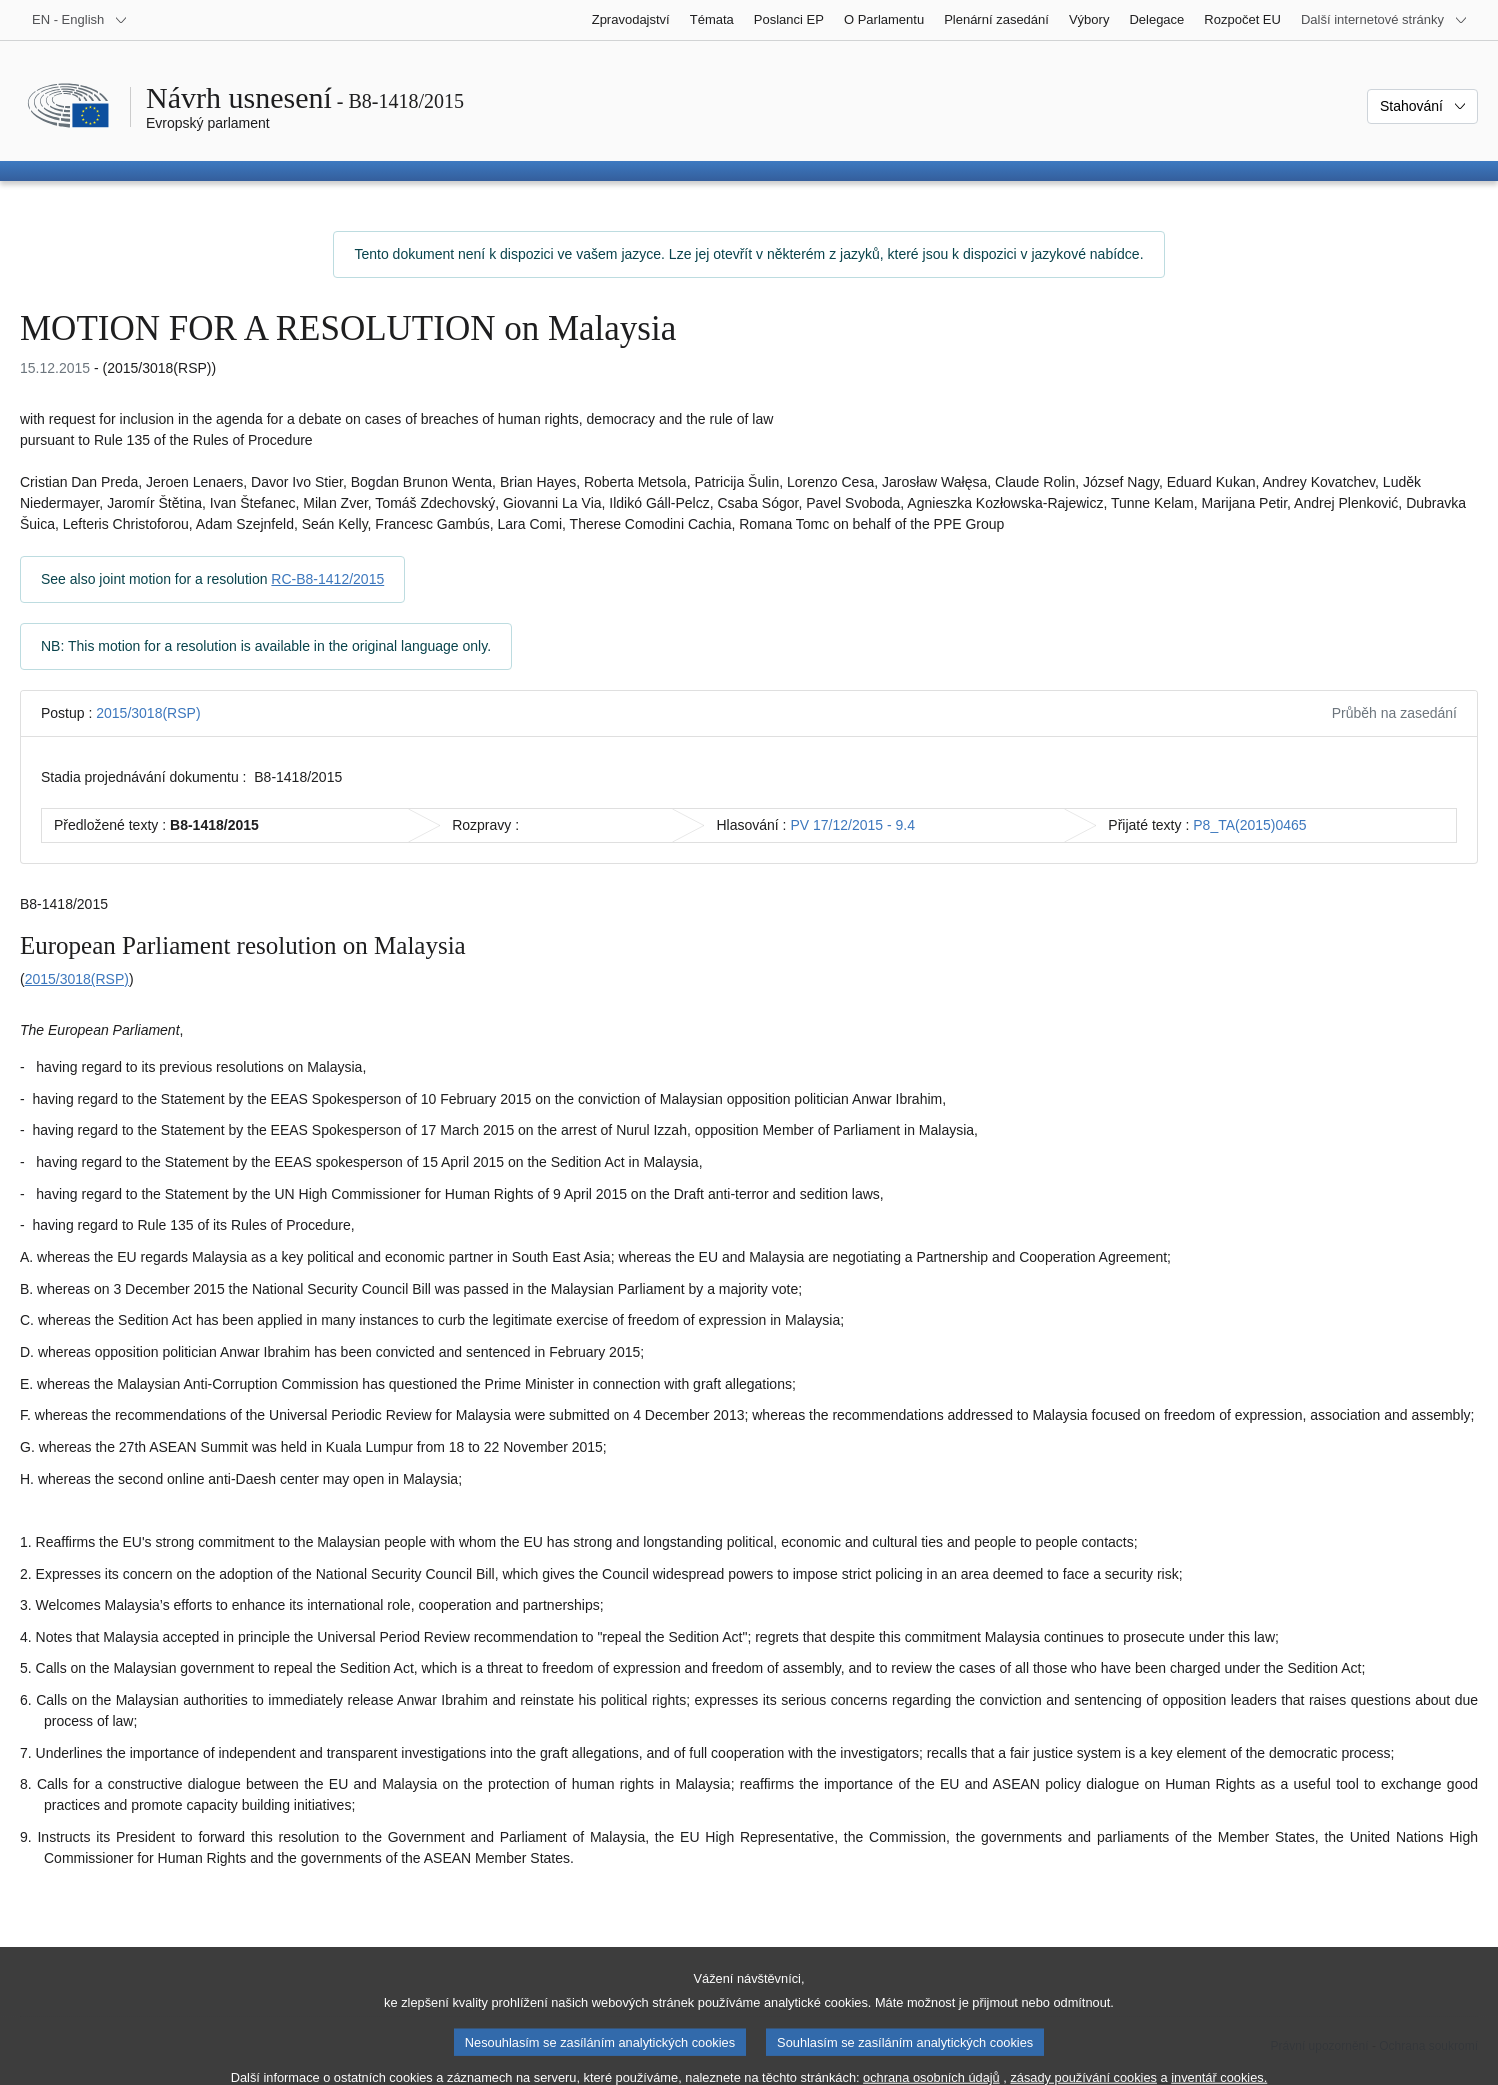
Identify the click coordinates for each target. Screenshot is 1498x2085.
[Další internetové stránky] (1384, 20)
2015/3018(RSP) (148, 713)
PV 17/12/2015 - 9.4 (852, 825)
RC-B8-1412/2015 (327, 579)
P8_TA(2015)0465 (1249, 825)
